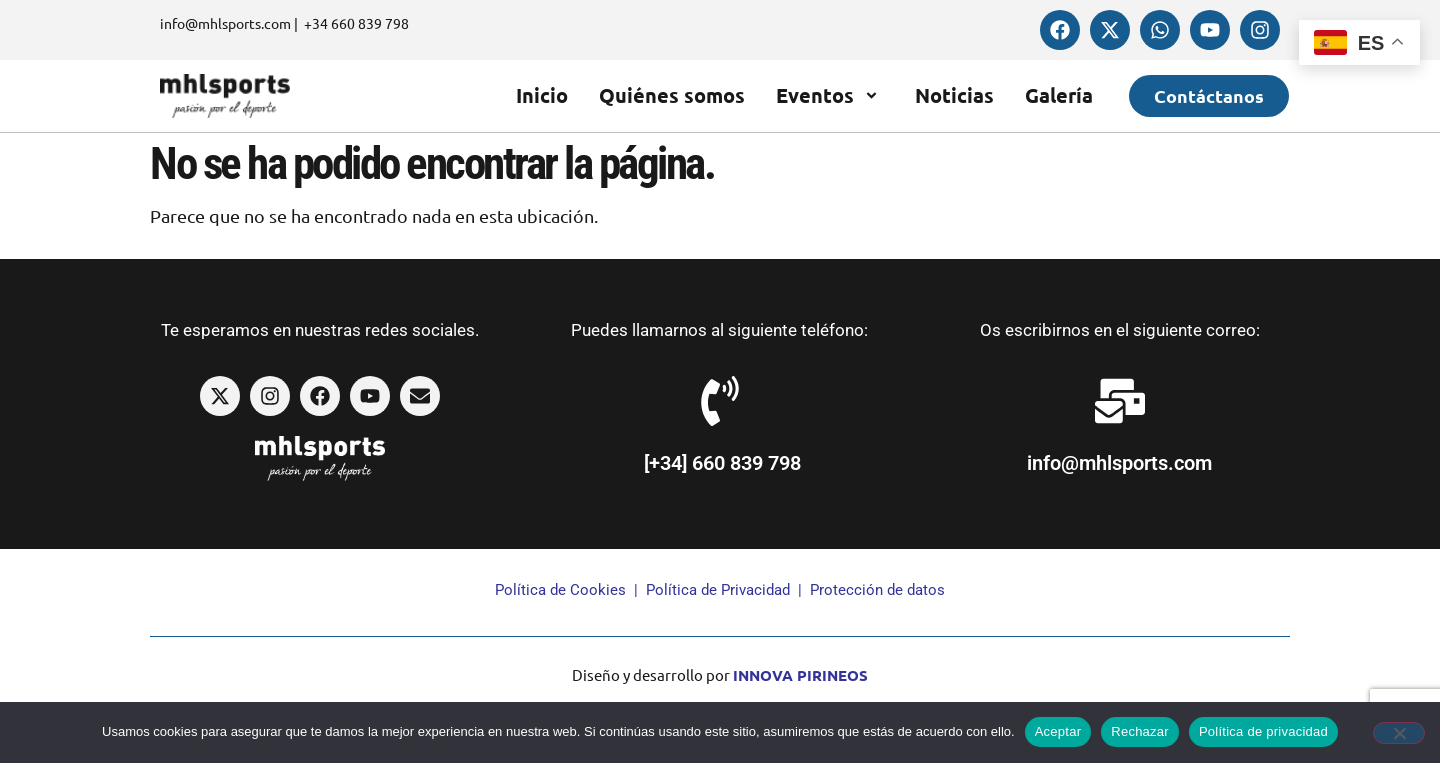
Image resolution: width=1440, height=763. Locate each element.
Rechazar (1140, 731)
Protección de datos (877, 590)
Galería (1059, 95)
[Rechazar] (1399, 733)
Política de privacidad (1263, 731)
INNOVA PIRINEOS (800, 675)
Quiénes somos (672, 95)
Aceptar (1058, 731)
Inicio (542, 95)
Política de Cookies (560, 590)
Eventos (830, 95)
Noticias (954, 95)
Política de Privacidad (718, 590)
